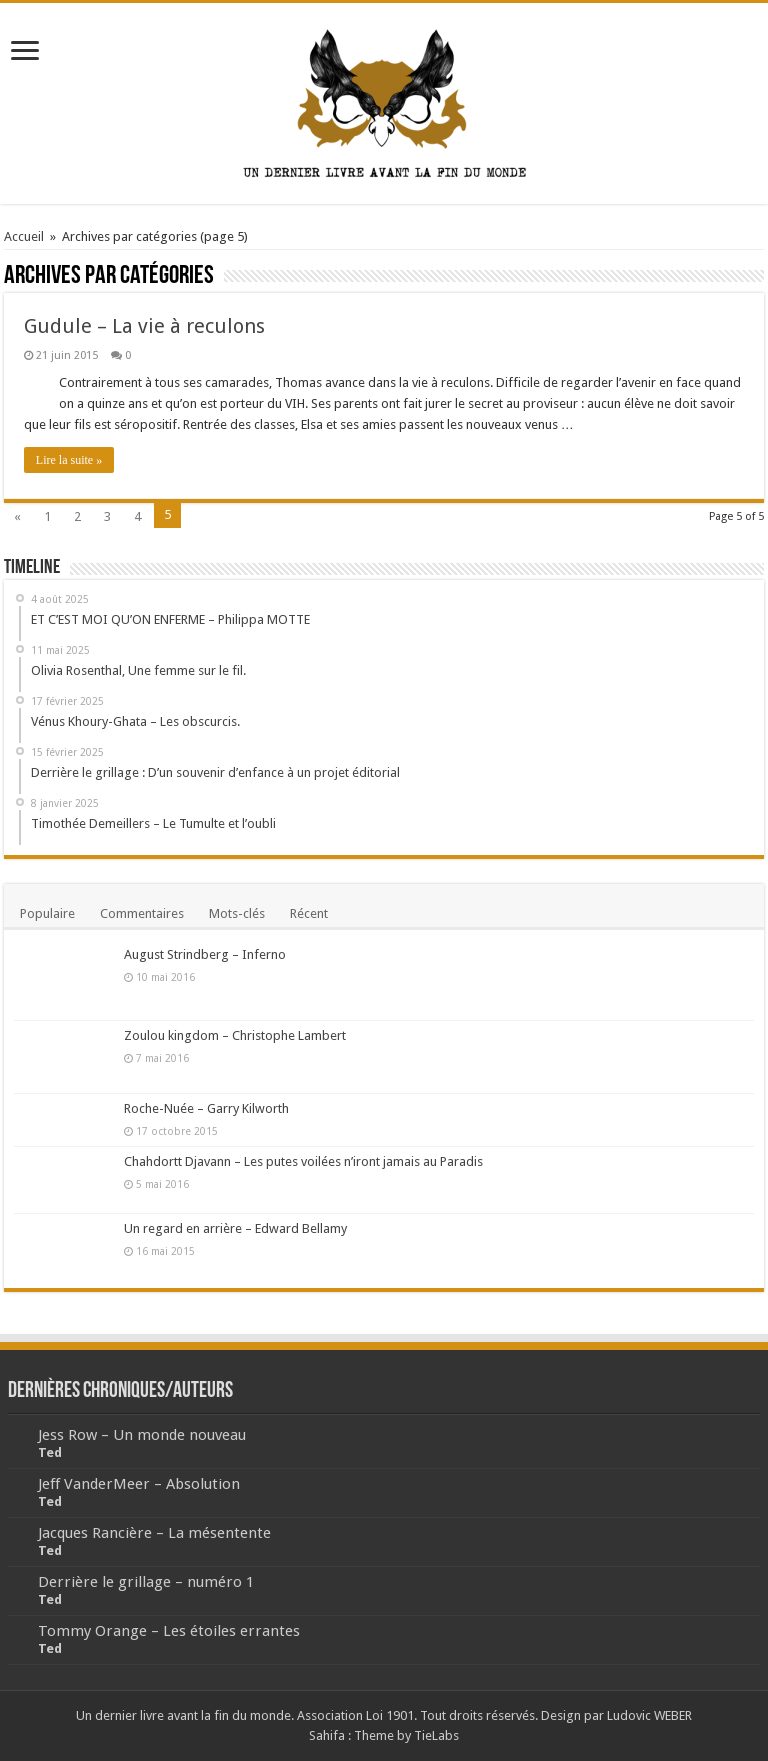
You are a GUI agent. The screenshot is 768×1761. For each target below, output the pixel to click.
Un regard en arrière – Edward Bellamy (235, 1228)
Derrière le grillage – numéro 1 (146, 1582)
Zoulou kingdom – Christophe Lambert (235, 1035)
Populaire (47, 913)
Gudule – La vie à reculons (144, 326)
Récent (309, 913)
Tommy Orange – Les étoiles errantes (169, 1631)
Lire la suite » (69, 460)
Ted (50, 1452)
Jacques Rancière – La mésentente (154, 1533)
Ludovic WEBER (649, 1715)
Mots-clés (237, 913)
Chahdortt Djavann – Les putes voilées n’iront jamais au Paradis (303, 1161)
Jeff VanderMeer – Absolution (139, 1484)
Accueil (24, 236)
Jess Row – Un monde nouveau (142, 1435)
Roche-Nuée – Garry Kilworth (206, 1108)
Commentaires (142, 913)
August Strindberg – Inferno (205, 954)
